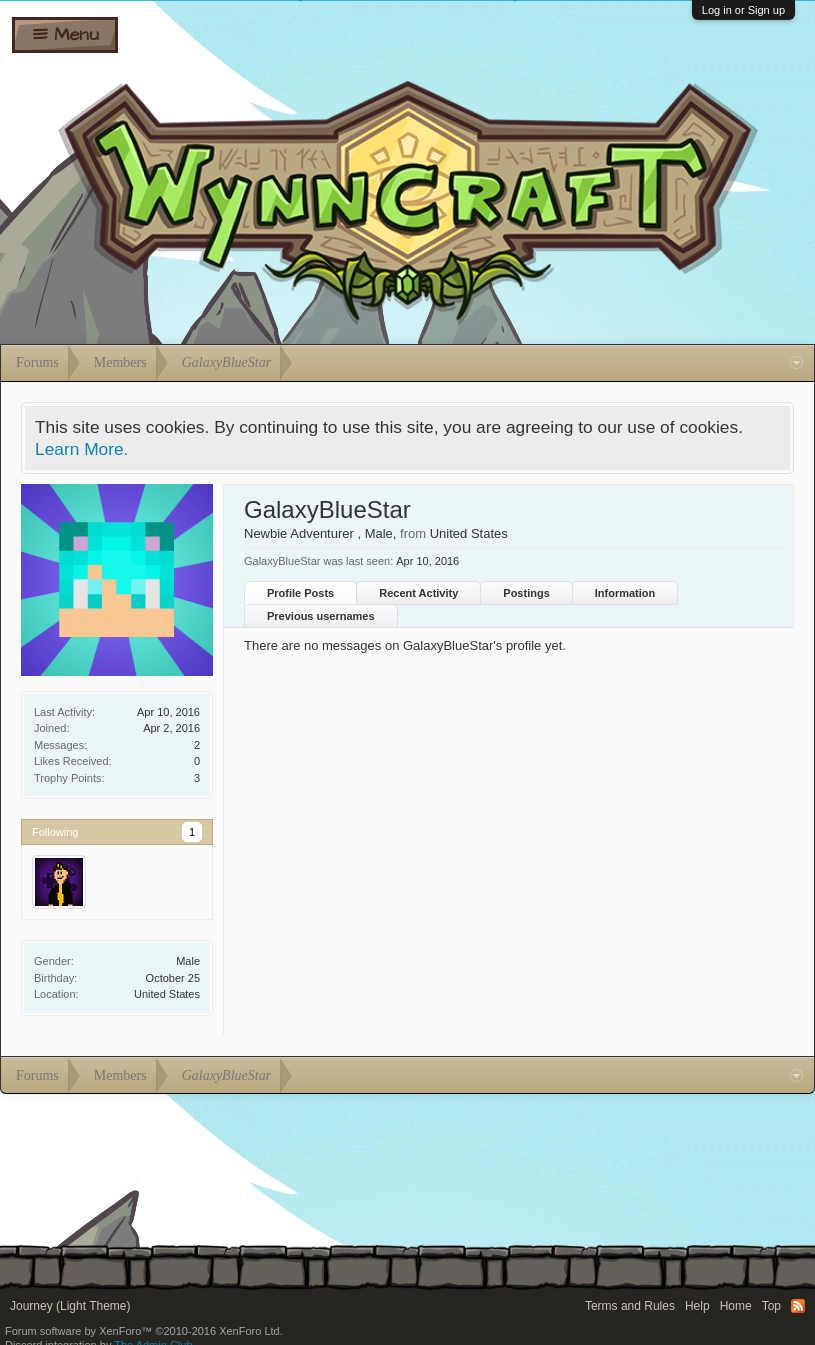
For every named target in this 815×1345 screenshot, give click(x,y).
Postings (526, 593)
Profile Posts (300, 593)
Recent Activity (418, 593)
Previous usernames (321, 616)
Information (625, 593)
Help (697, 1306)
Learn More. (81, 449)
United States (167, 994)
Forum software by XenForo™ (144, 1331)
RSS (798, 1306)
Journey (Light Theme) (70, 1306)
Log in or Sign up (743, 10)
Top (771, 1306)
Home (736, 1306)
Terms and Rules (630, 1306)
